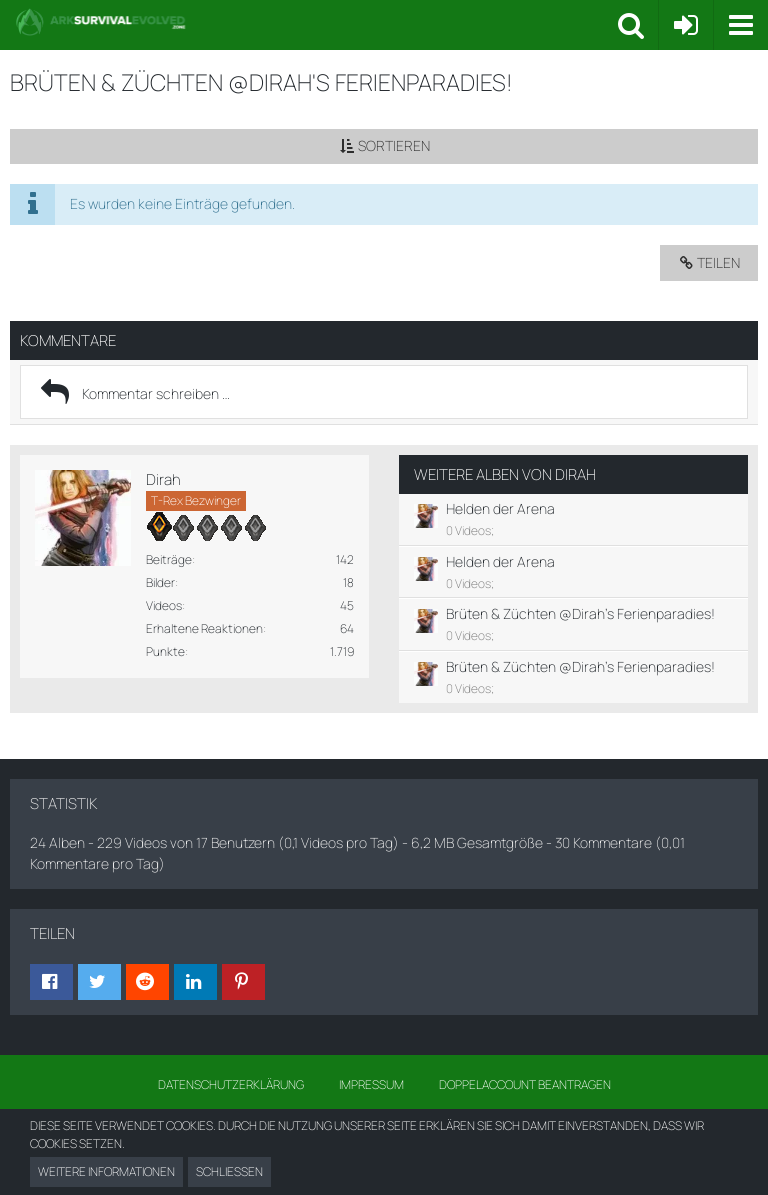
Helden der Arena (500, 508)
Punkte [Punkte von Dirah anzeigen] (165, 651)
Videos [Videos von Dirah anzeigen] (164, 605)
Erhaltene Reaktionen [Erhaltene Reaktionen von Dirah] (204, 628)
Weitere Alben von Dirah (505, 474)
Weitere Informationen (106, 1171)
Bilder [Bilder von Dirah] (160, 582)
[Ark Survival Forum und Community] (316, 22)
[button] (740, 25)
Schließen (229, 1171)
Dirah (163, 479)
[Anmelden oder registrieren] (686, 25)
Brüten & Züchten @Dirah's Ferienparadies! (580, 613)
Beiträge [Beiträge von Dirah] (169, 559)
